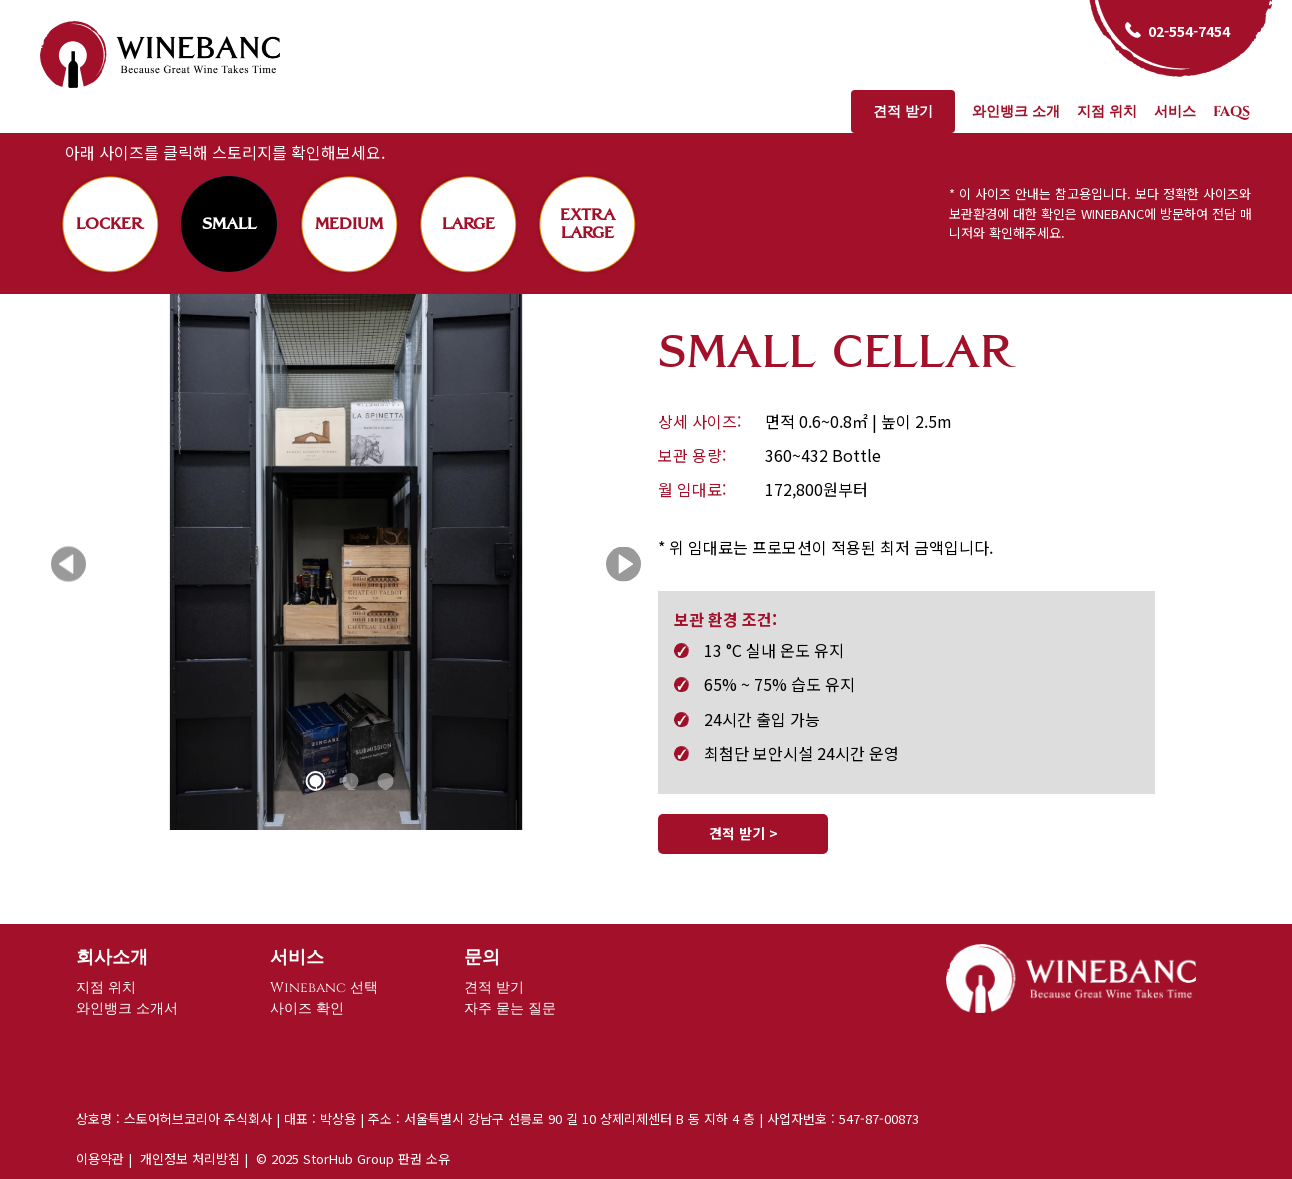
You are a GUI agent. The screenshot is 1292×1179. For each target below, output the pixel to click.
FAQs (1231, 111)
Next (623, 564)
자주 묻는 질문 (510, 1008)
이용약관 (100, 1158)
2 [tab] (351, 782)
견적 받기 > (743, 833)
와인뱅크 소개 (1016, 111)
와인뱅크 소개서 (127, 1008)
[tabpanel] (346, 564)
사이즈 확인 (307, 1008)
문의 (482, 957)
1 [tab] (316, 782)
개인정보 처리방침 (190, 1158)
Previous (68, 564)
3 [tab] (386, 782)
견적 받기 (903, 111)
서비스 (1175, 111)
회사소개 (112, 957)
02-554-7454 (1189, 31)
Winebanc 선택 (324, 987)
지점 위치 (1107, 111)
